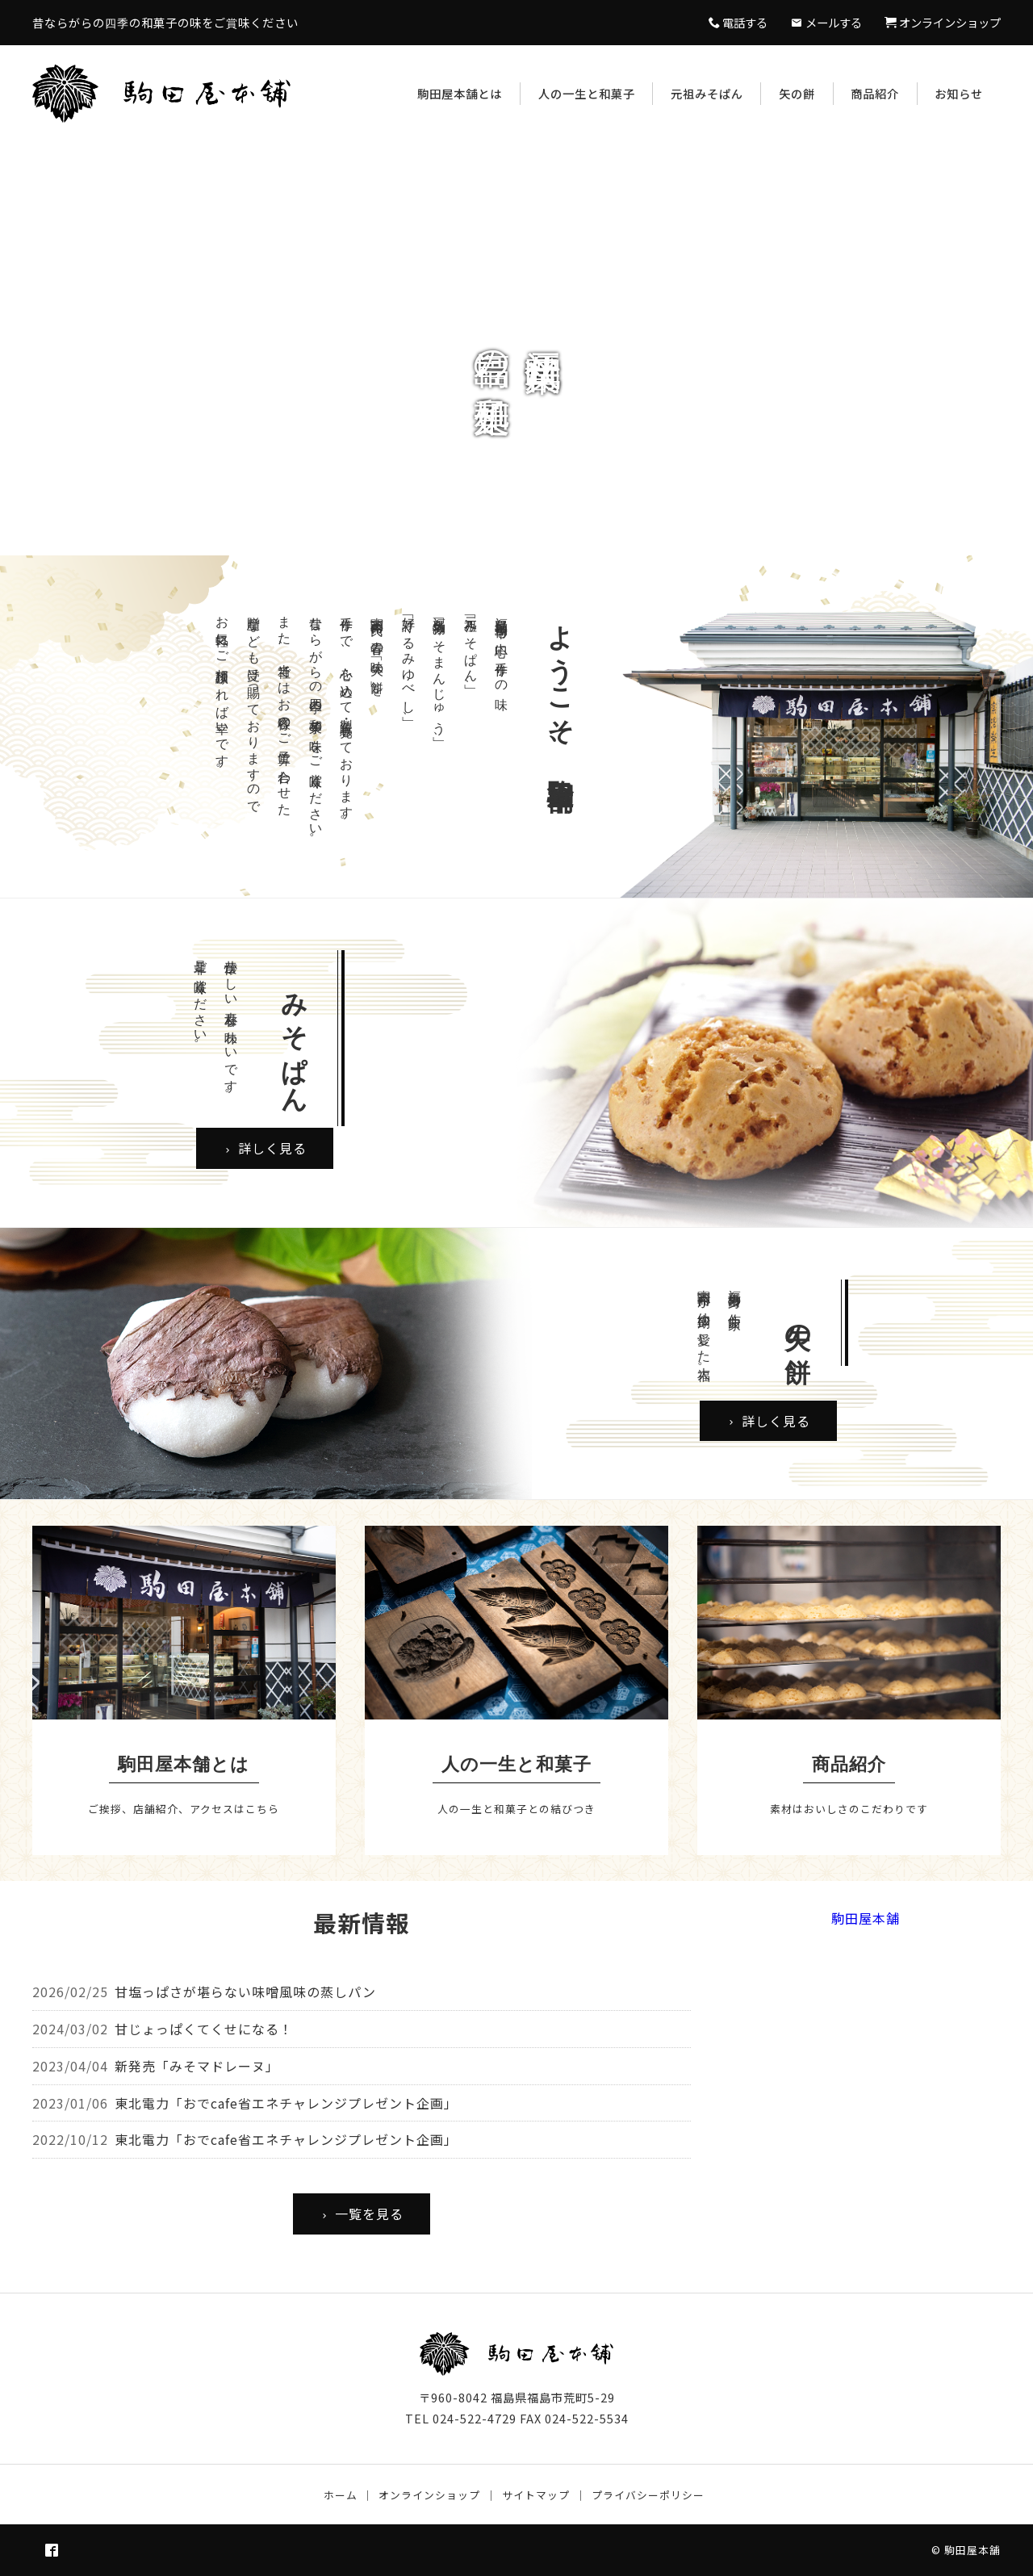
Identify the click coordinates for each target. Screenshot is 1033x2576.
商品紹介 (875, 93)
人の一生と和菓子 (586, 93)
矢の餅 (797, 93)
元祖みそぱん (707, 93)
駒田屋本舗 (865, 1918)
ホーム (341, 2495)
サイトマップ (536, 2495)
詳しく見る (265, 1148)
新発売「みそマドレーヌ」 (197, 2065)
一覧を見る (362, 2213)
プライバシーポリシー (648, 2495)
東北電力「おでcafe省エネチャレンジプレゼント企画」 (286, 2103)
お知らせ (959, 93)
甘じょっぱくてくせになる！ (204, 2028)
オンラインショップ (429, 2495)
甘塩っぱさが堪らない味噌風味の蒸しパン (245, 1991)
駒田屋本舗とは (459, 93)
